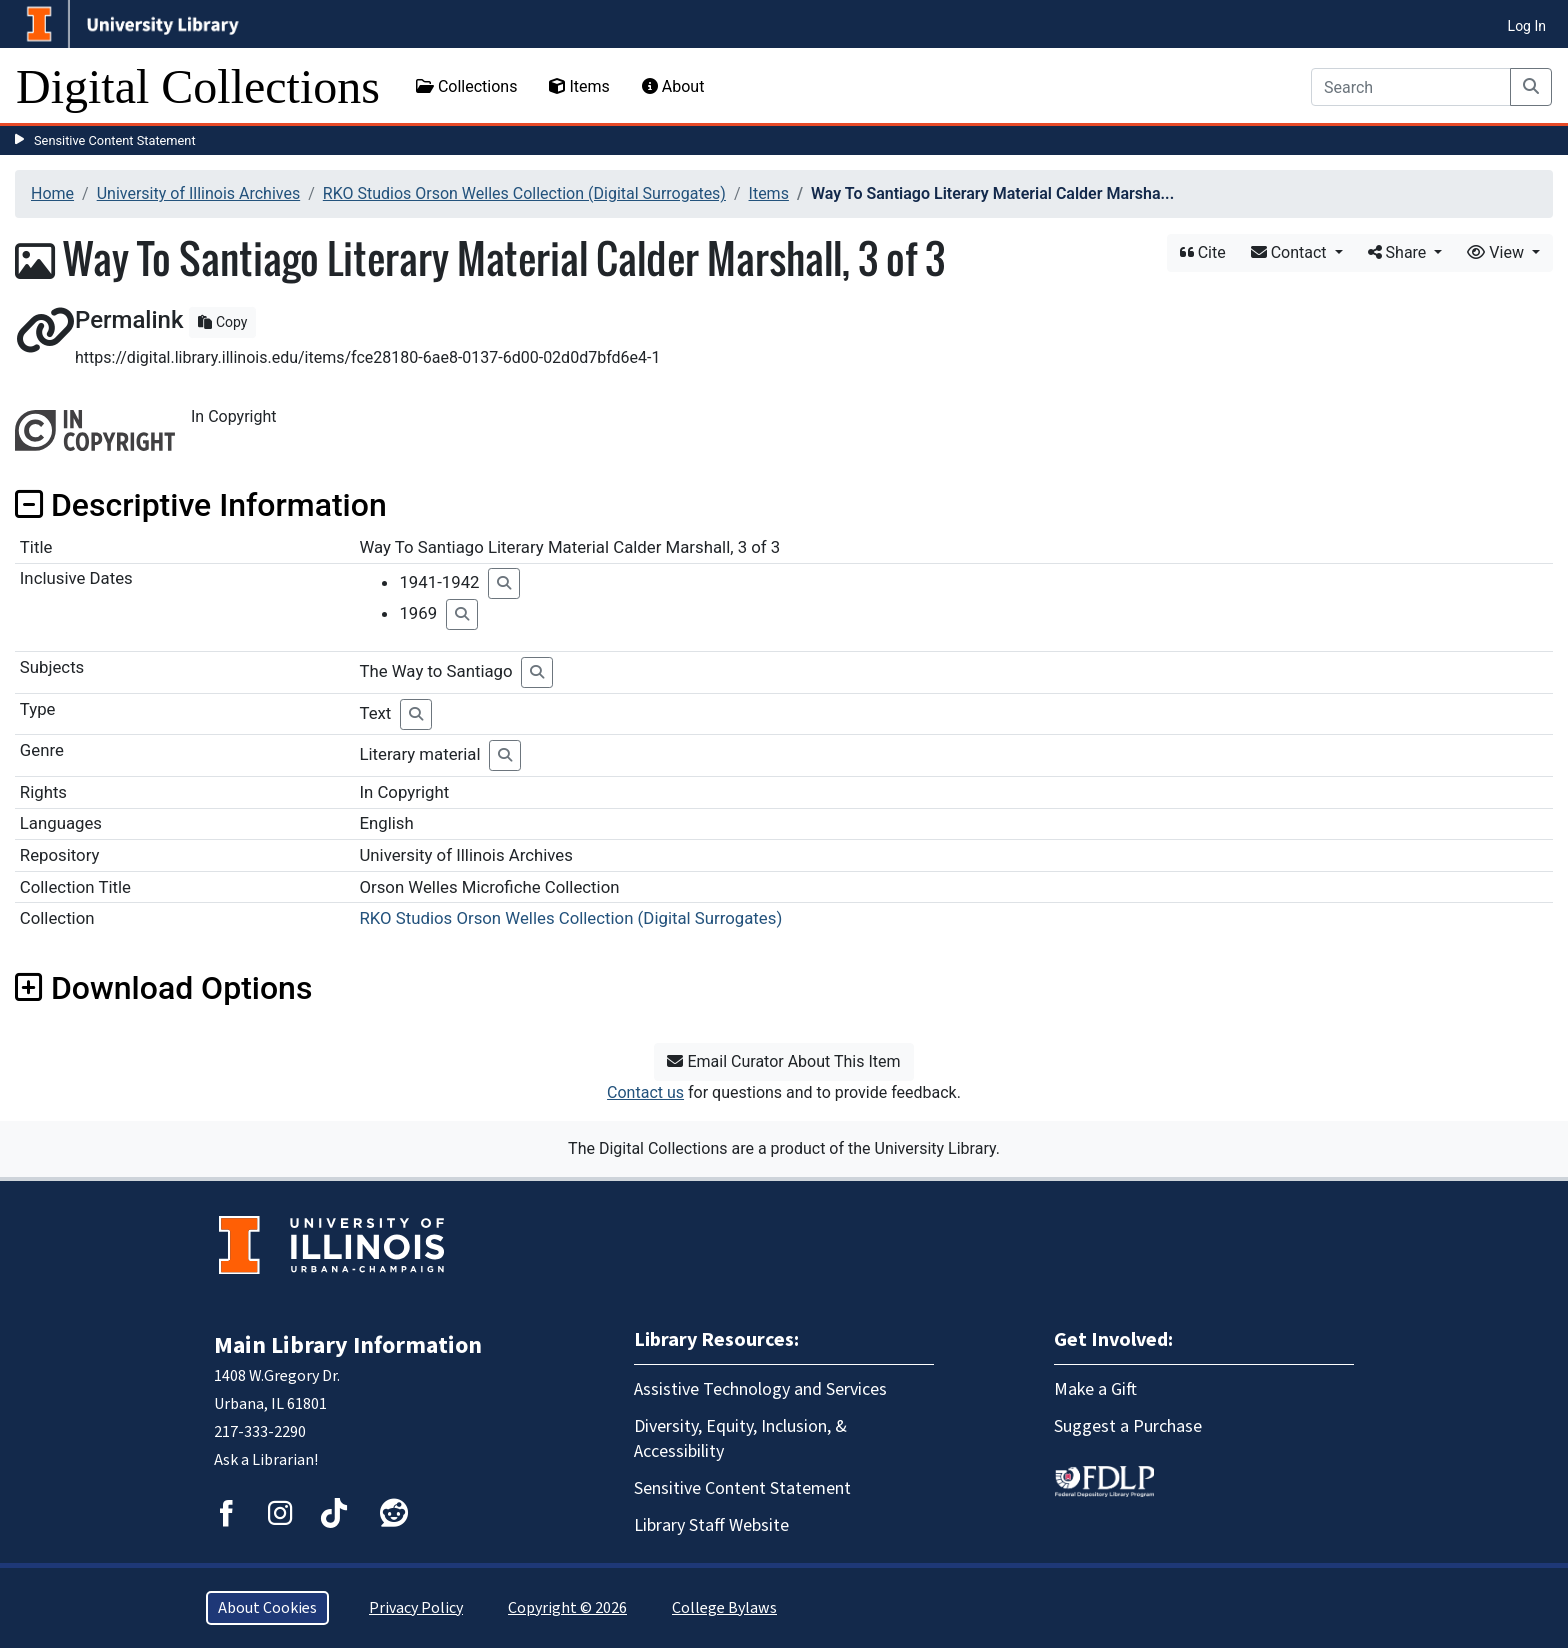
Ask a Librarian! (266, 1460)
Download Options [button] (163, 988)
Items (579, 86)
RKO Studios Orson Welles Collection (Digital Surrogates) (524, 193)
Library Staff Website (711, 1525)
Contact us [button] (645, 1092)
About (673, 86)
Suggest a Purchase (1128, 1426)
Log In (1527, 26)
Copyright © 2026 (567, 1608)
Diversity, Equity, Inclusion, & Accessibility (740, 1439)
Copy (222, 322)
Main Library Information (348, 1345)
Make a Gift (1095, 1389)
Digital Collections (198, 86)
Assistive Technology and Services (760, 1389)
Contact (1291, 252)
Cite (1203, 252)
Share (1399, 252)
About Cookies (267, 1608)
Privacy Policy (416, 1608)
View (1497, 252)
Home (52, 193)
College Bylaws (724, 1608)
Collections (467, 86)
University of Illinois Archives (199, 193)
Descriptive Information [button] (201, 505)
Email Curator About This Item (783, 1061)
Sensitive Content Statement (115, 140)
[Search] (1411, 87)
